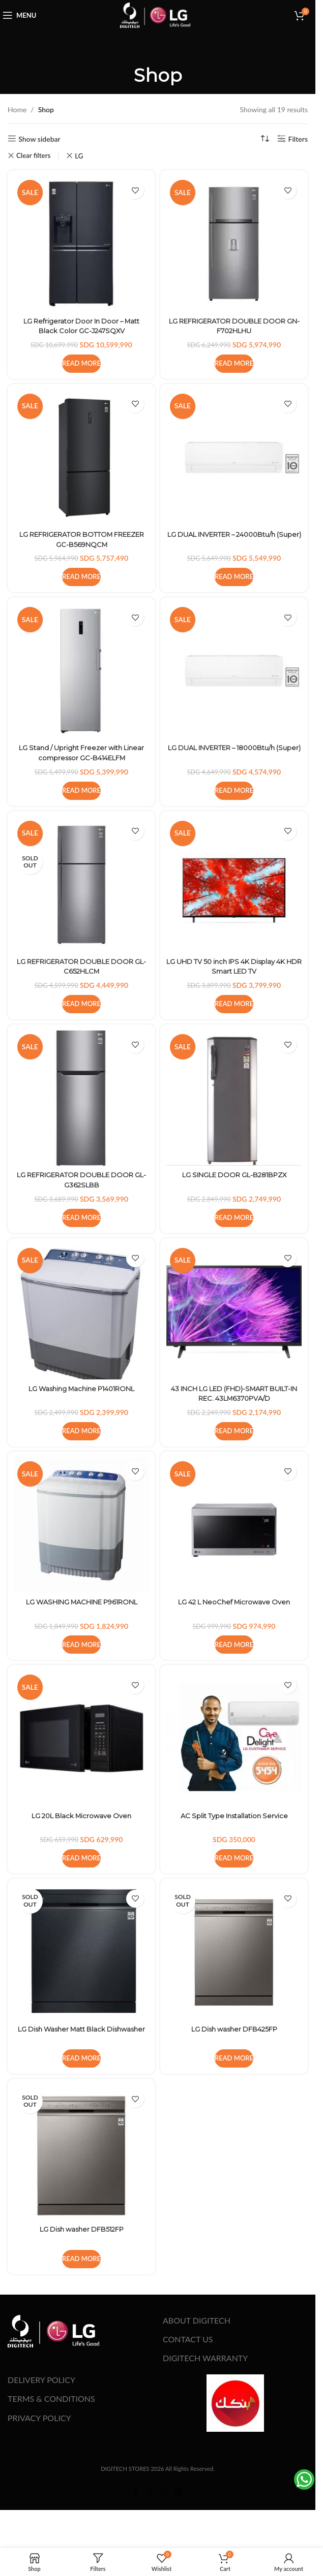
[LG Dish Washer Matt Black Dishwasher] (81, 1952)
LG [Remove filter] (79, 156)
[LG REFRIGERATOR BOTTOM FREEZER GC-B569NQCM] (81, 457)
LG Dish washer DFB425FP (234, 2029)
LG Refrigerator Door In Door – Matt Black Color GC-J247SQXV (81, 326)
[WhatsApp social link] (163, 2491)
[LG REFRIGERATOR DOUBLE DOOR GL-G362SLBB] (81, 1098)
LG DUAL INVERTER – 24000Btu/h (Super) (234, 539)
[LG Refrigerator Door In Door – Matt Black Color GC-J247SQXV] (81, 243)
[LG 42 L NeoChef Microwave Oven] (234, 1525)
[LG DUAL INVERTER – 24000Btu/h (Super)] (234, 457)
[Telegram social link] (178, 2491)
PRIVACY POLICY (39, 2418)
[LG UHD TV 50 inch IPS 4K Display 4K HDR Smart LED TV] (234, 884)
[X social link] (149, 2491)
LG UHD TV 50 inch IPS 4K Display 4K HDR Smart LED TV (234, 966)
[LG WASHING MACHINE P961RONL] (81, 1525)
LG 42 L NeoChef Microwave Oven (234, 1601)
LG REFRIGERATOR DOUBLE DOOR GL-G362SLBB (82, 1179)
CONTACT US (188, 2339)
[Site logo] (155, 14)
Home (17, 109)
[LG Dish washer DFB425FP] (234, 1952)
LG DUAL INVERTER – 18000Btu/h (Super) (234, 752)
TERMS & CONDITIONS (51, 2398)
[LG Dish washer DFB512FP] (81, 2152)
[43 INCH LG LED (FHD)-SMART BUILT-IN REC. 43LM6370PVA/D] (234, 1311)
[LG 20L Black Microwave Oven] (81, 1738)
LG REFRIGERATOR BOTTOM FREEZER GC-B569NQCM (81, 539)
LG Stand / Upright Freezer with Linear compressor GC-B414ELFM (81, 752)
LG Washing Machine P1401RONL (81, 1388)
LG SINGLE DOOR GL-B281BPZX (234, 1174)
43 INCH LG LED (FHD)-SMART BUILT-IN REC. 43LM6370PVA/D (234, 1393)
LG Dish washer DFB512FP (81, 2229)
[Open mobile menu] (22, 15)
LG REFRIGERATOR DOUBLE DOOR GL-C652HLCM (82, 966)
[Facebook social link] (136, 2491)
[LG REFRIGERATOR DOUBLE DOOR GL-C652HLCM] (81, 884)
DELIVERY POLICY (41, 2380)
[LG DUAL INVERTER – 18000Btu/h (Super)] (234, 670)
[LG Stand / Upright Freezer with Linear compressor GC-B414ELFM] (81, 670)
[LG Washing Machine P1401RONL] (81, 1311)
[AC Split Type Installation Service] (234, 1738)
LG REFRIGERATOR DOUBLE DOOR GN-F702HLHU (234, 326)
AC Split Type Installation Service (234, 1815)
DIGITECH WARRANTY (205, 2358)
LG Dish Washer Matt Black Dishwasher (81, 2034)
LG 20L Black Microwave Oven (81, 1815)
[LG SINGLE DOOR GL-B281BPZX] (234, 1098)
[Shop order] (264, 139)
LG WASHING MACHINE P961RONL (81, 1601)
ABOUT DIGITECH (196, 2320)
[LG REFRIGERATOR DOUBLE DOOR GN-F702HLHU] (234, 243)
